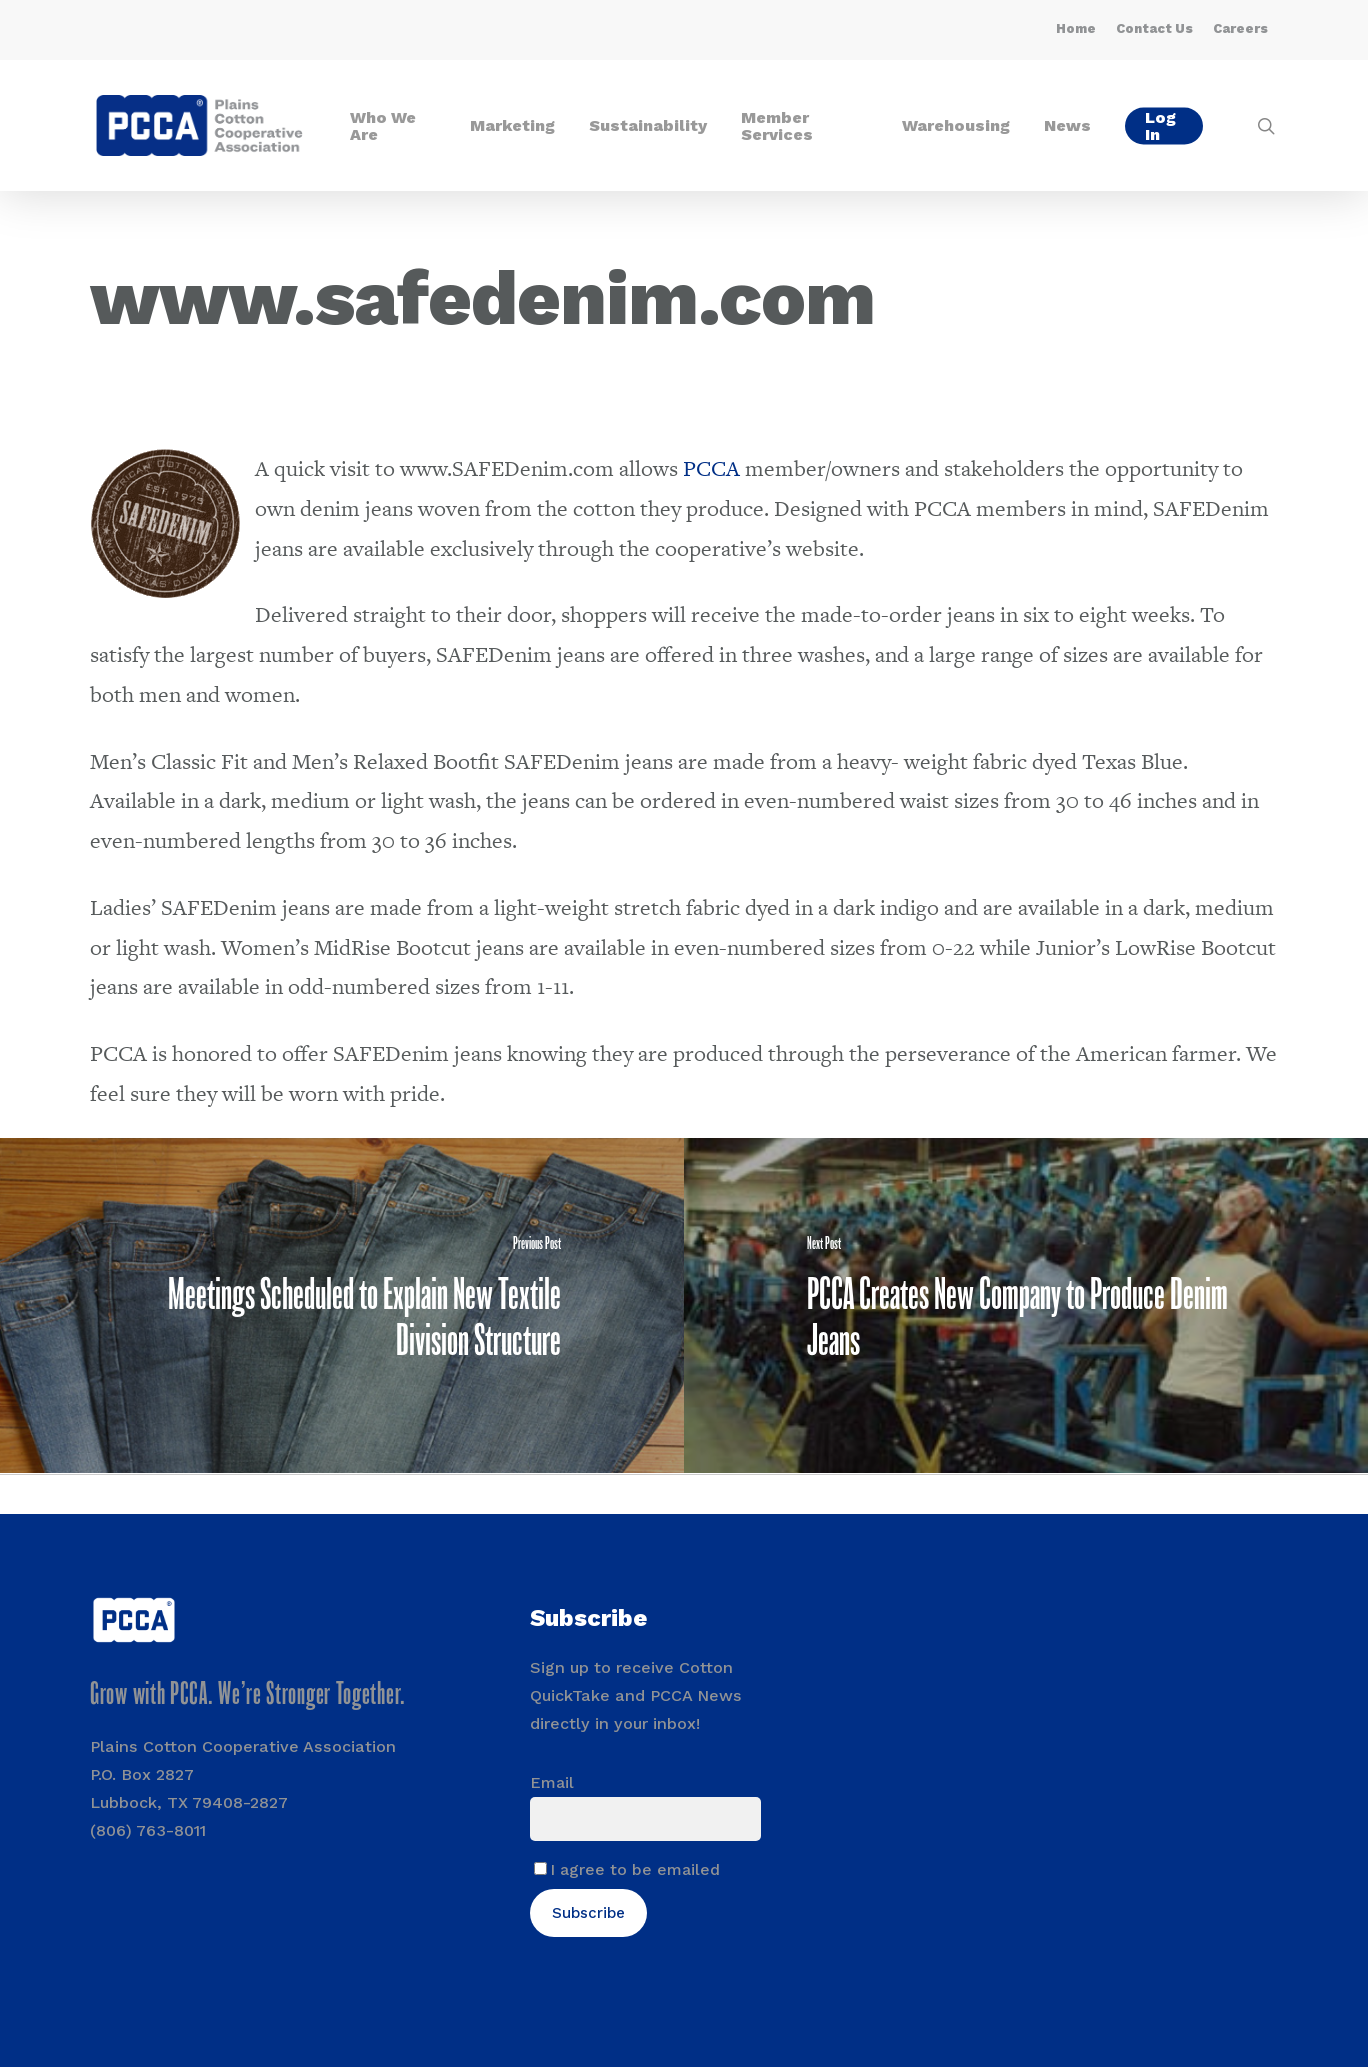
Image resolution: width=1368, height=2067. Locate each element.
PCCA (711, 468)
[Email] (646, 1819)
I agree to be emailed (635, 1869)
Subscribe (588, 1913)
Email (552, 1782)
